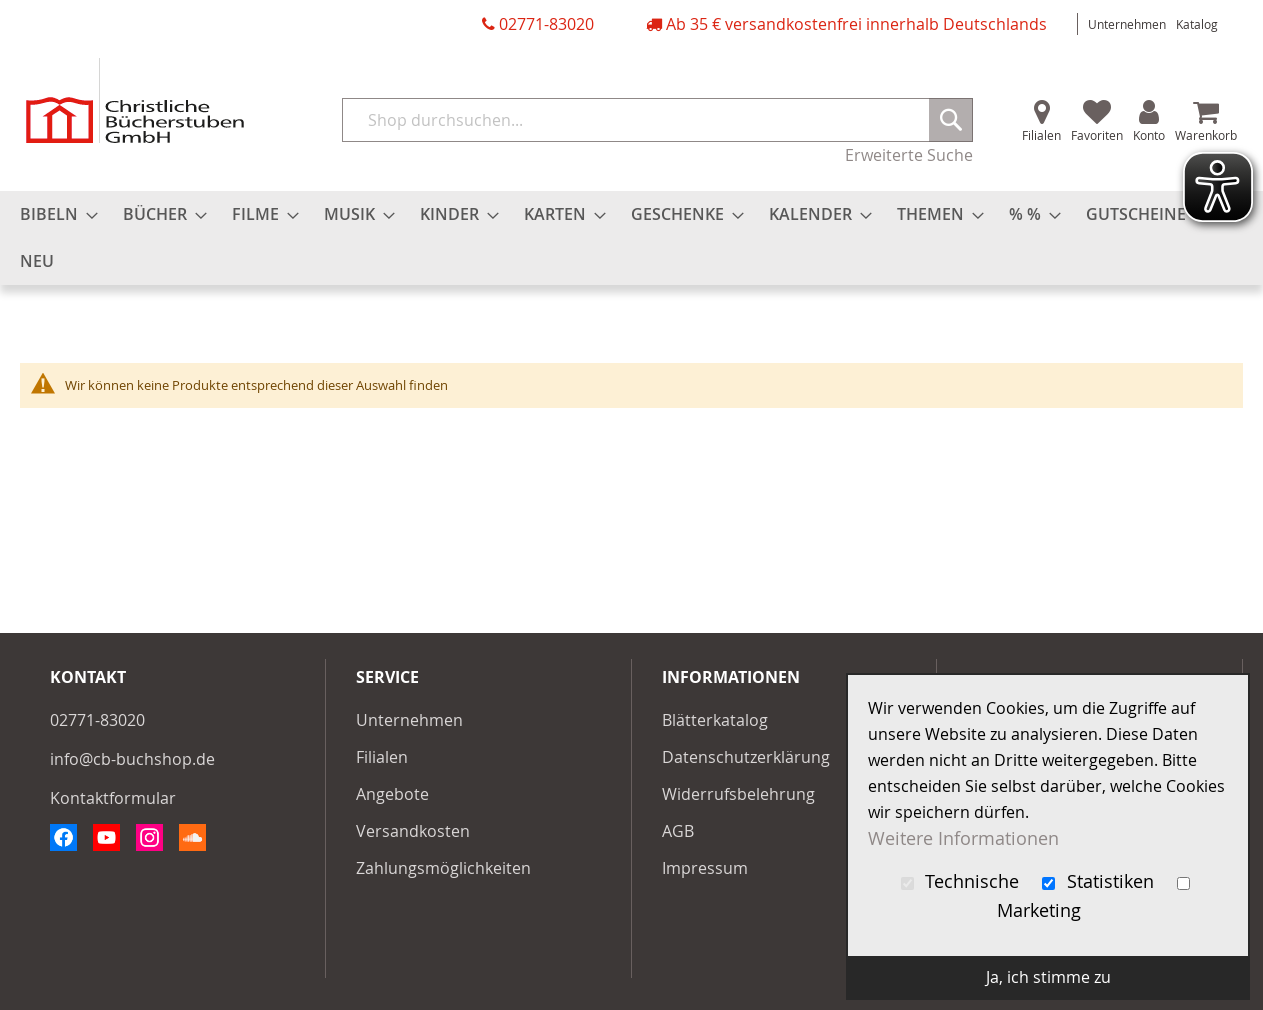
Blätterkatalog (715, 720)
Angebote (392, 794)
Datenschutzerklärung (746, 757)
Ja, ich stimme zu (1048, 977)
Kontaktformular (113, 798)
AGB (678, 831)
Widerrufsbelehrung (738, 794)
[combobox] (658, 120)
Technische (963, 881)
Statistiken (1100, 881)
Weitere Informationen (963, 838)
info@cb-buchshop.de (132, 759)
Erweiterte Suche (909, 155)
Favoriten (1097, 135)
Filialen (1041, 135)
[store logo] (135, 100)
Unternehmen (1127, 24)
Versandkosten (413, 831)
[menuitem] (53, 214)
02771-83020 (546, 24)
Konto (1149, 135)
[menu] (631, 238)
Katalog (1197, 24)
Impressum (705, 868)
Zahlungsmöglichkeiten (443, 868)
